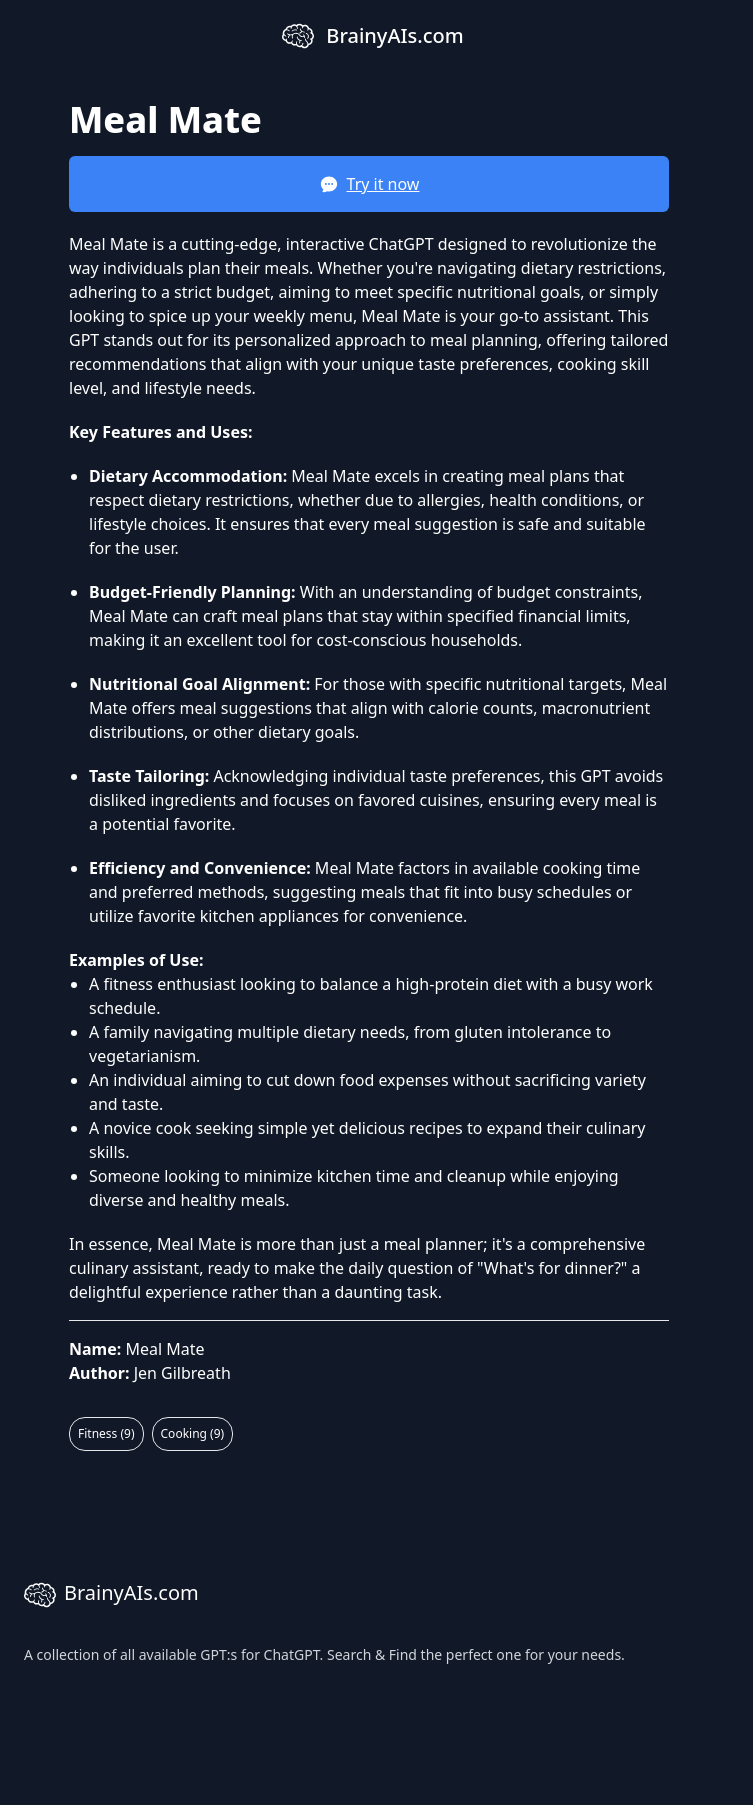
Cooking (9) (193, 1433)
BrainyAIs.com (111, 1595)
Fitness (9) (106, 1433)
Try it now (369, 184)
